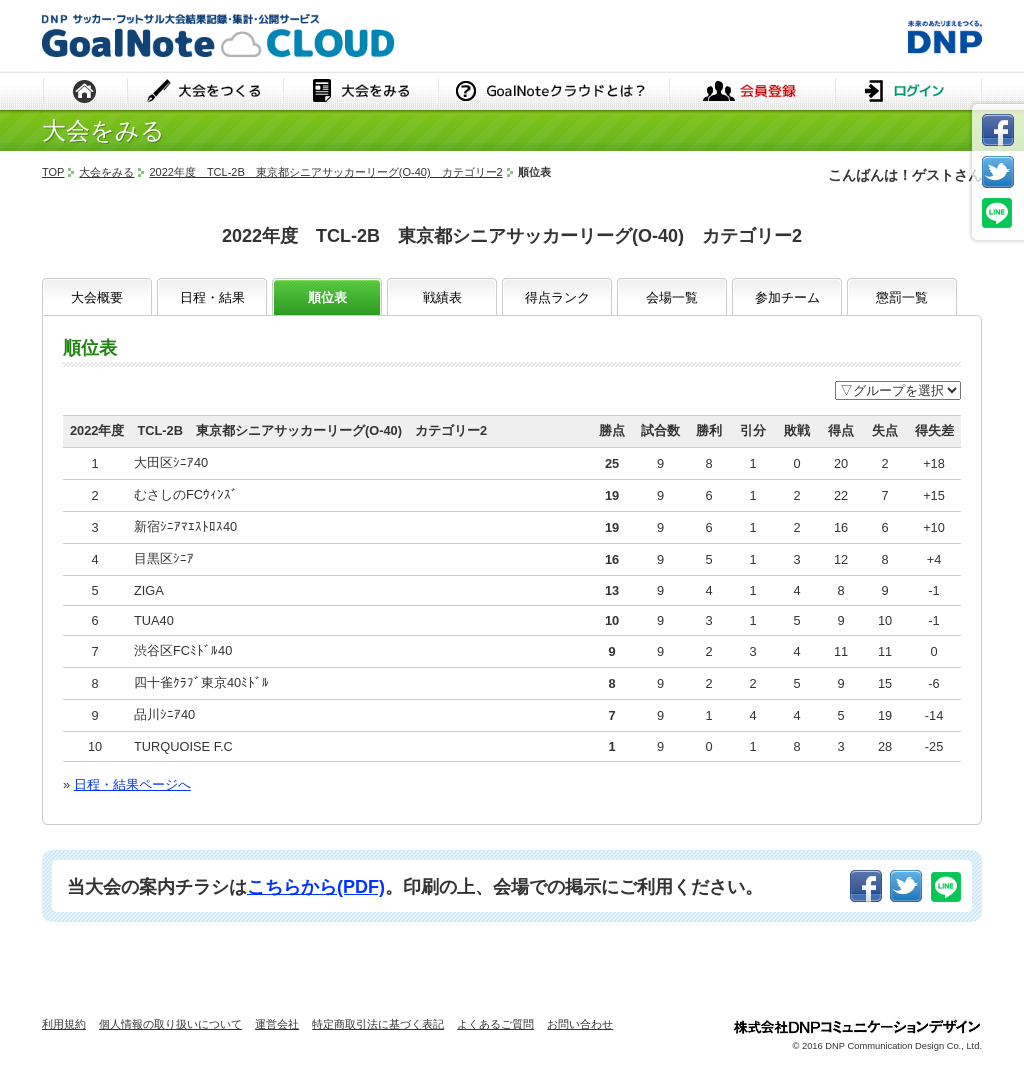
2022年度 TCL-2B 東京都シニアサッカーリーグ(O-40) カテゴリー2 (325, 172)
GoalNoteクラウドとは (553, 92)
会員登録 (752, 92)
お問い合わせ (580, 1024)
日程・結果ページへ (132, 784)
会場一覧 (672, 297)
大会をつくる (205, 92)
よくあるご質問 (495, 1024)
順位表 (327, 297)
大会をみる (360, 92)
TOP (53, 172)
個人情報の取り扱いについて (170, 1024)
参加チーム (787, 297)
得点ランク (557, 297)
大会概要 (97, 297)
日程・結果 (212, 297)
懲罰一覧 (902, 297)
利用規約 (64, 1024)
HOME (85, 92)
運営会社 (277, 1024)
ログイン (908, 92)
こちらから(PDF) (316, 887)
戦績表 (442, 297)
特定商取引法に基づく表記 (378, 1024)
